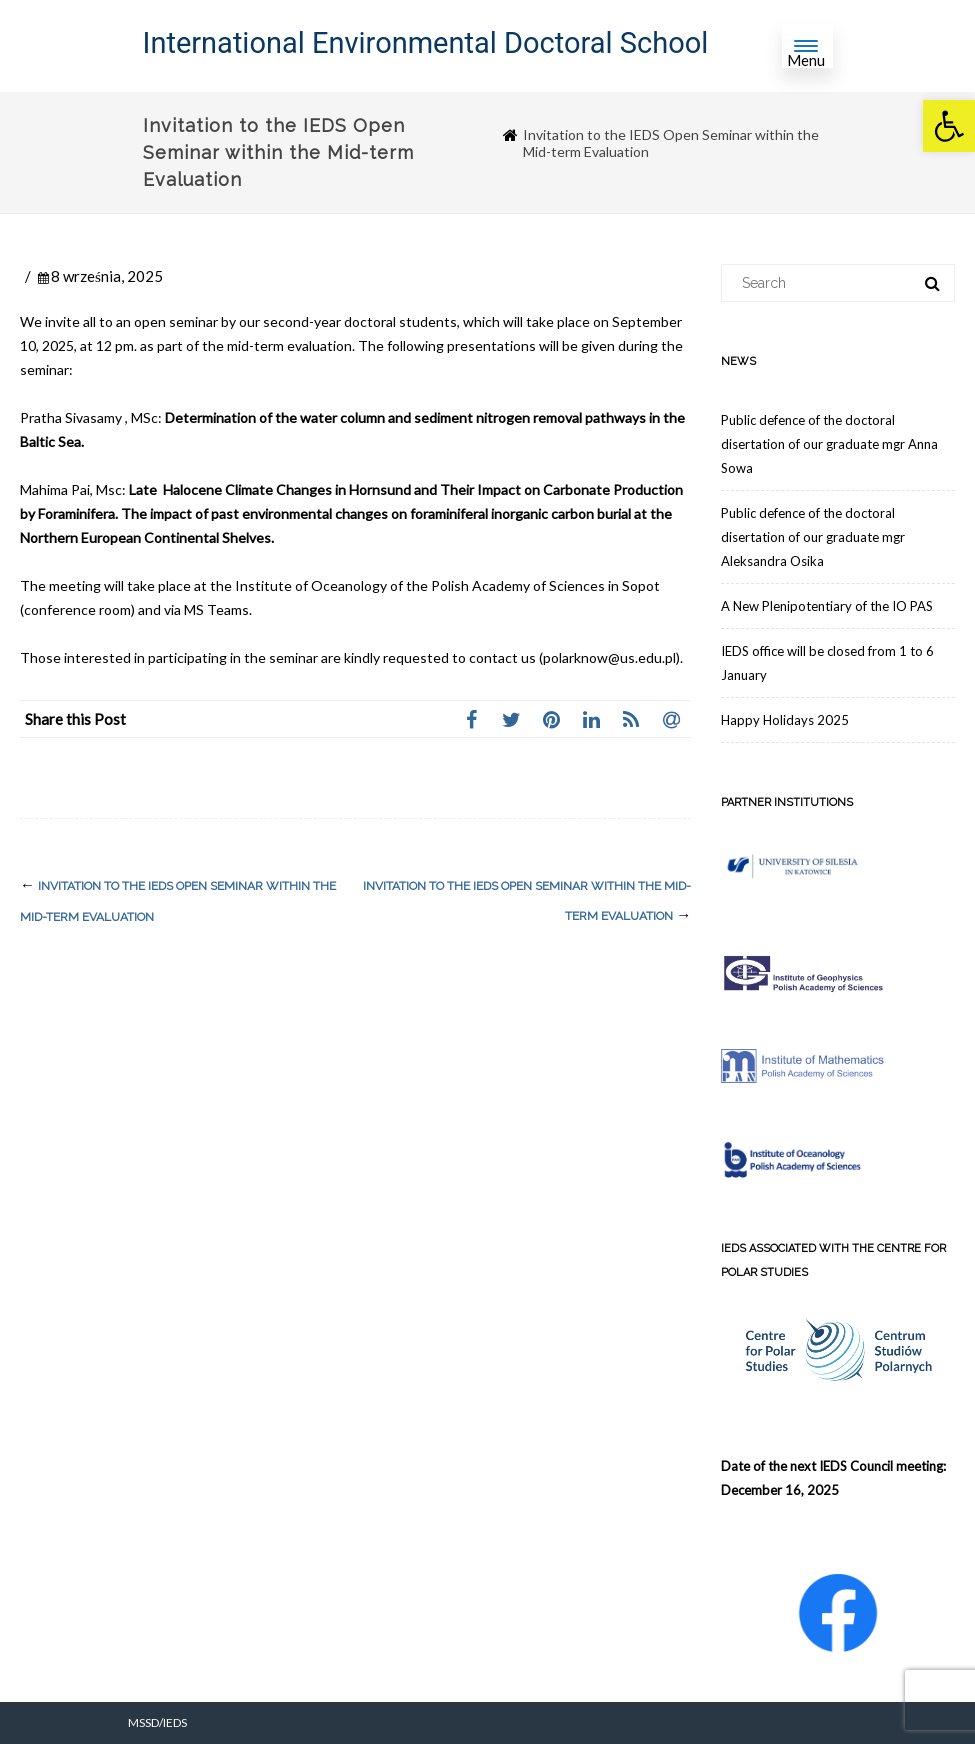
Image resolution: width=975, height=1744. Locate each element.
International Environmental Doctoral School (426, 43)
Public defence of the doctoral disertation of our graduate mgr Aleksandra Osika (813, 537)
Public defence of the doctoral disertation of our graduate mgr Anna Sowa (829, 444)
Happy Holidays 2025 (785, 720)
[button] (949, 126)
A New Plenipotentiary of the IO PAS (827, 606)
